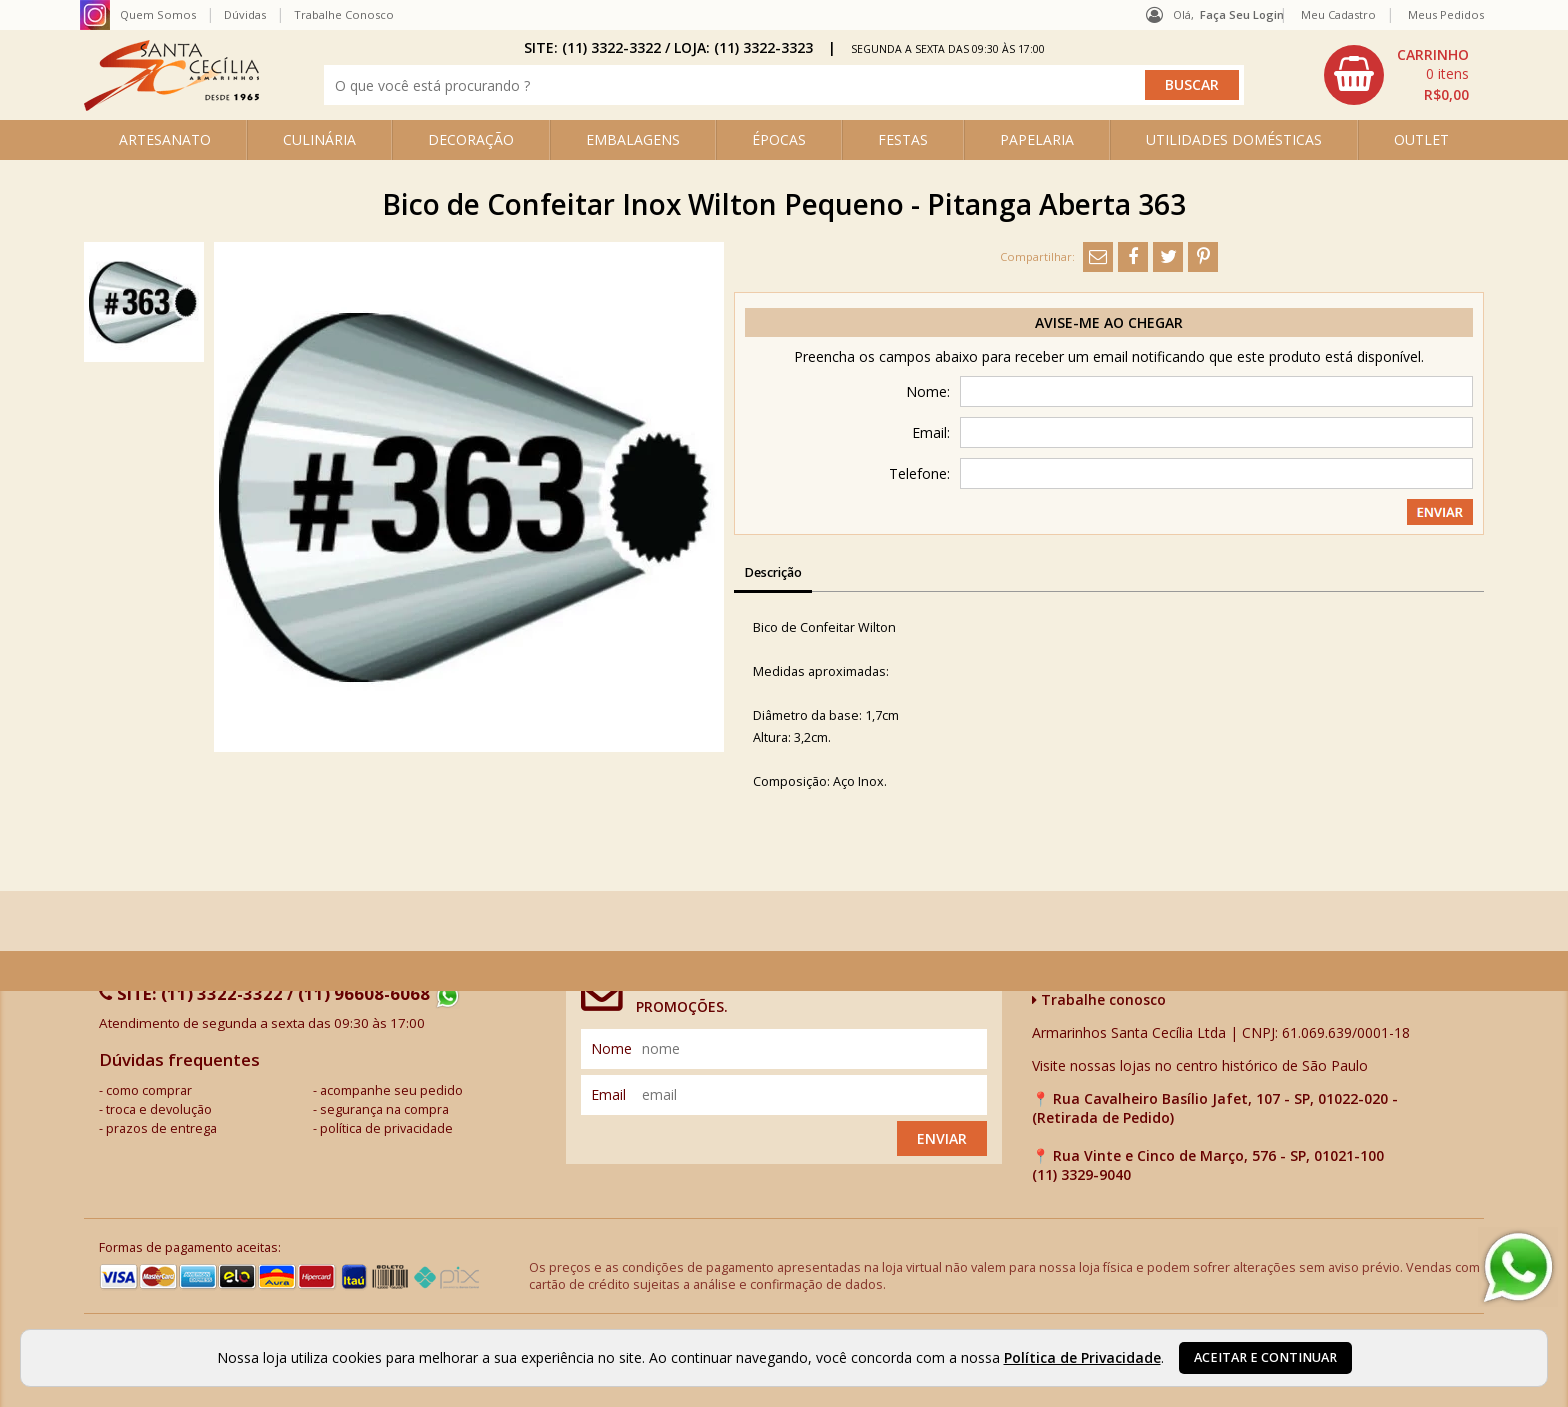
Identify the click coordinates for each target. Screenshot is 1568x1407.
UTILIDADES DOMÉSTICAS (1234, 139)
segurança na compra (384, 1109)
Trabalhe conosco (1099, 999)
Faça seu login (1242, 14)
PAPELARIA (1037, 139)
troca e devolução (159, 1109)
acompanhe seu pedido (391, 1090)
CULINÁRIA (319, 139)
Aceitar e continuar (1265, 1357)
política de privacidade (386, 1128)
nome (611, 1048)
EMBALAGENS (633, 139)
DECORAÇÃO (471, 139)
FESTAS (903, 139)
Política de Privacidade (1082, 1357)
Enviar (942, 1138)
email (608, 1094)
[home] (171, 105)
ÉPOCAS (779, 139)
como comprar (149, 1090)
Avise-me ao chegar (1109, 322)
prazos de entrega (161, 1128)
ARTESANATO (165, 139)
